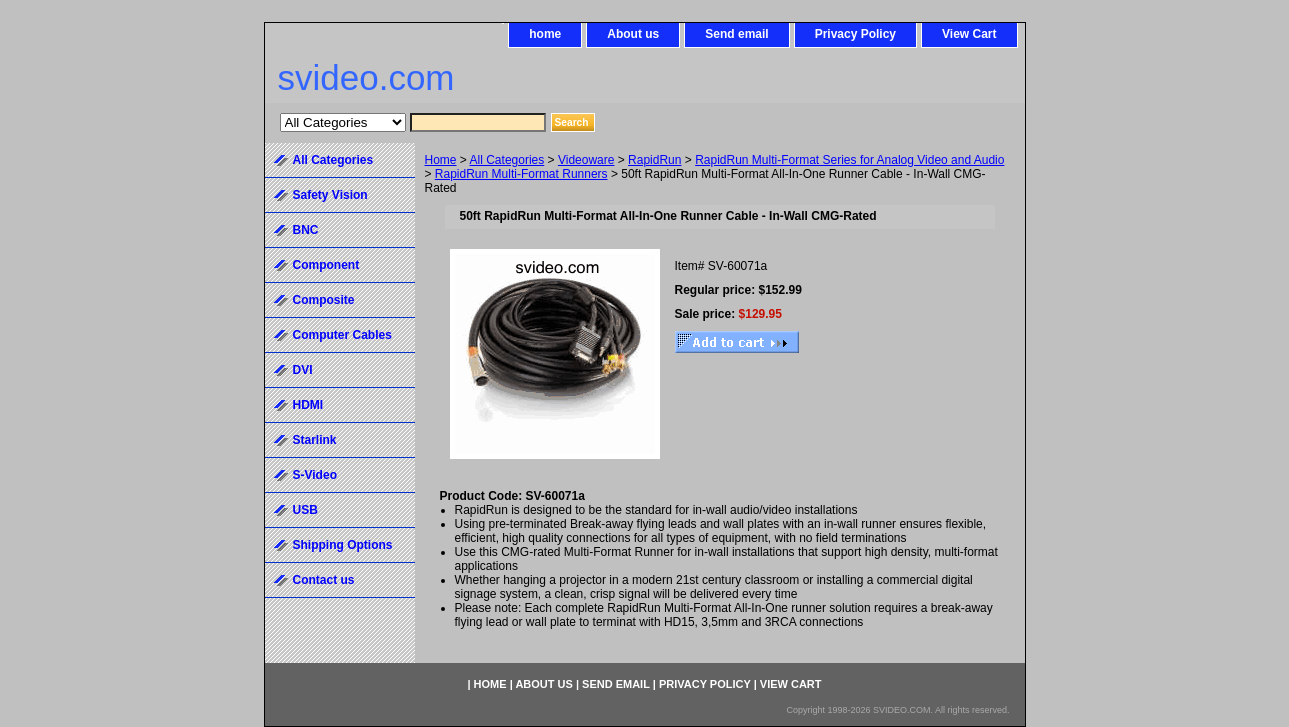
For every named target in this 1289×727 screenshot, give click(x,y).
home (545, 34)
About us (633, 34)
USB (305, 510)
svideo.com (366, 77)
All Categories (507, 160)
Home (441, 160)
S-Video (315, 475)
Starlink (315, 440)
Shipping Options (343, 545)
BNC (306, 230)
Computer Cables (342, 335)
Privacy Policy (855, 34)
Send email (736, 34)
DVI (303, 370)
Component (326, 265)
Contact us (324, 580)
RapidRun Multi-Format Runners (521, 174)
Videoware (586, 160)
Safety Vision (330, 195)
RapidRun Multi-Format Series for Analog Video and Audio (849, 160)
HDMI (308, 405)
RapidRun (654, 160)
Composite (324, 300)
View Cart (969, 34)
